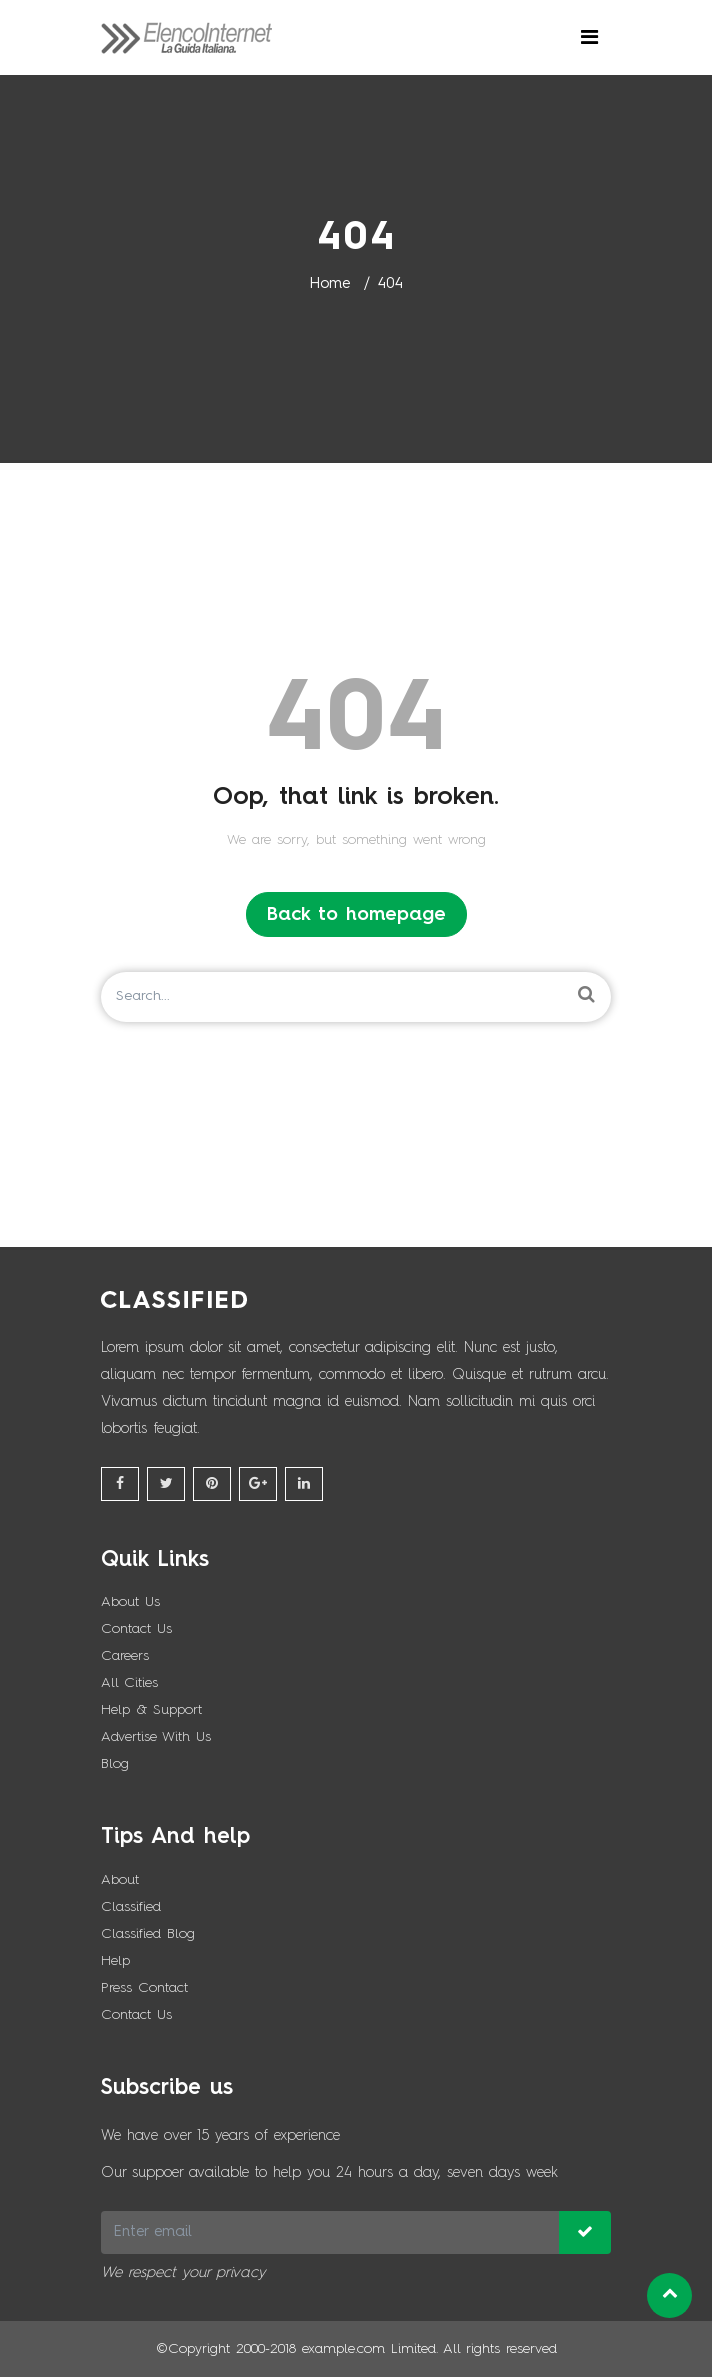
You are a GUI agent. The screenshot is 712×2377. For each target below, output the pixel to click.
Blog (115, 1764)
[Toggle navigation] (589, 38)
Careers (125, 1656)
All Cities (129, 1683)
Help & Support (151, 1710)
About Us (130, 1602)
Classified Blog (148, 1934)
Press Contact (144, 1988)
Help (115, 1961)
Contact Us (136, 1629)
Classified (131, 1907)
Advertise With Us (156, 1737)
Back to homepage (356, 914)
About (120, 1880)
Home (329, 284)
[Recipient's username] (330, 2232)
